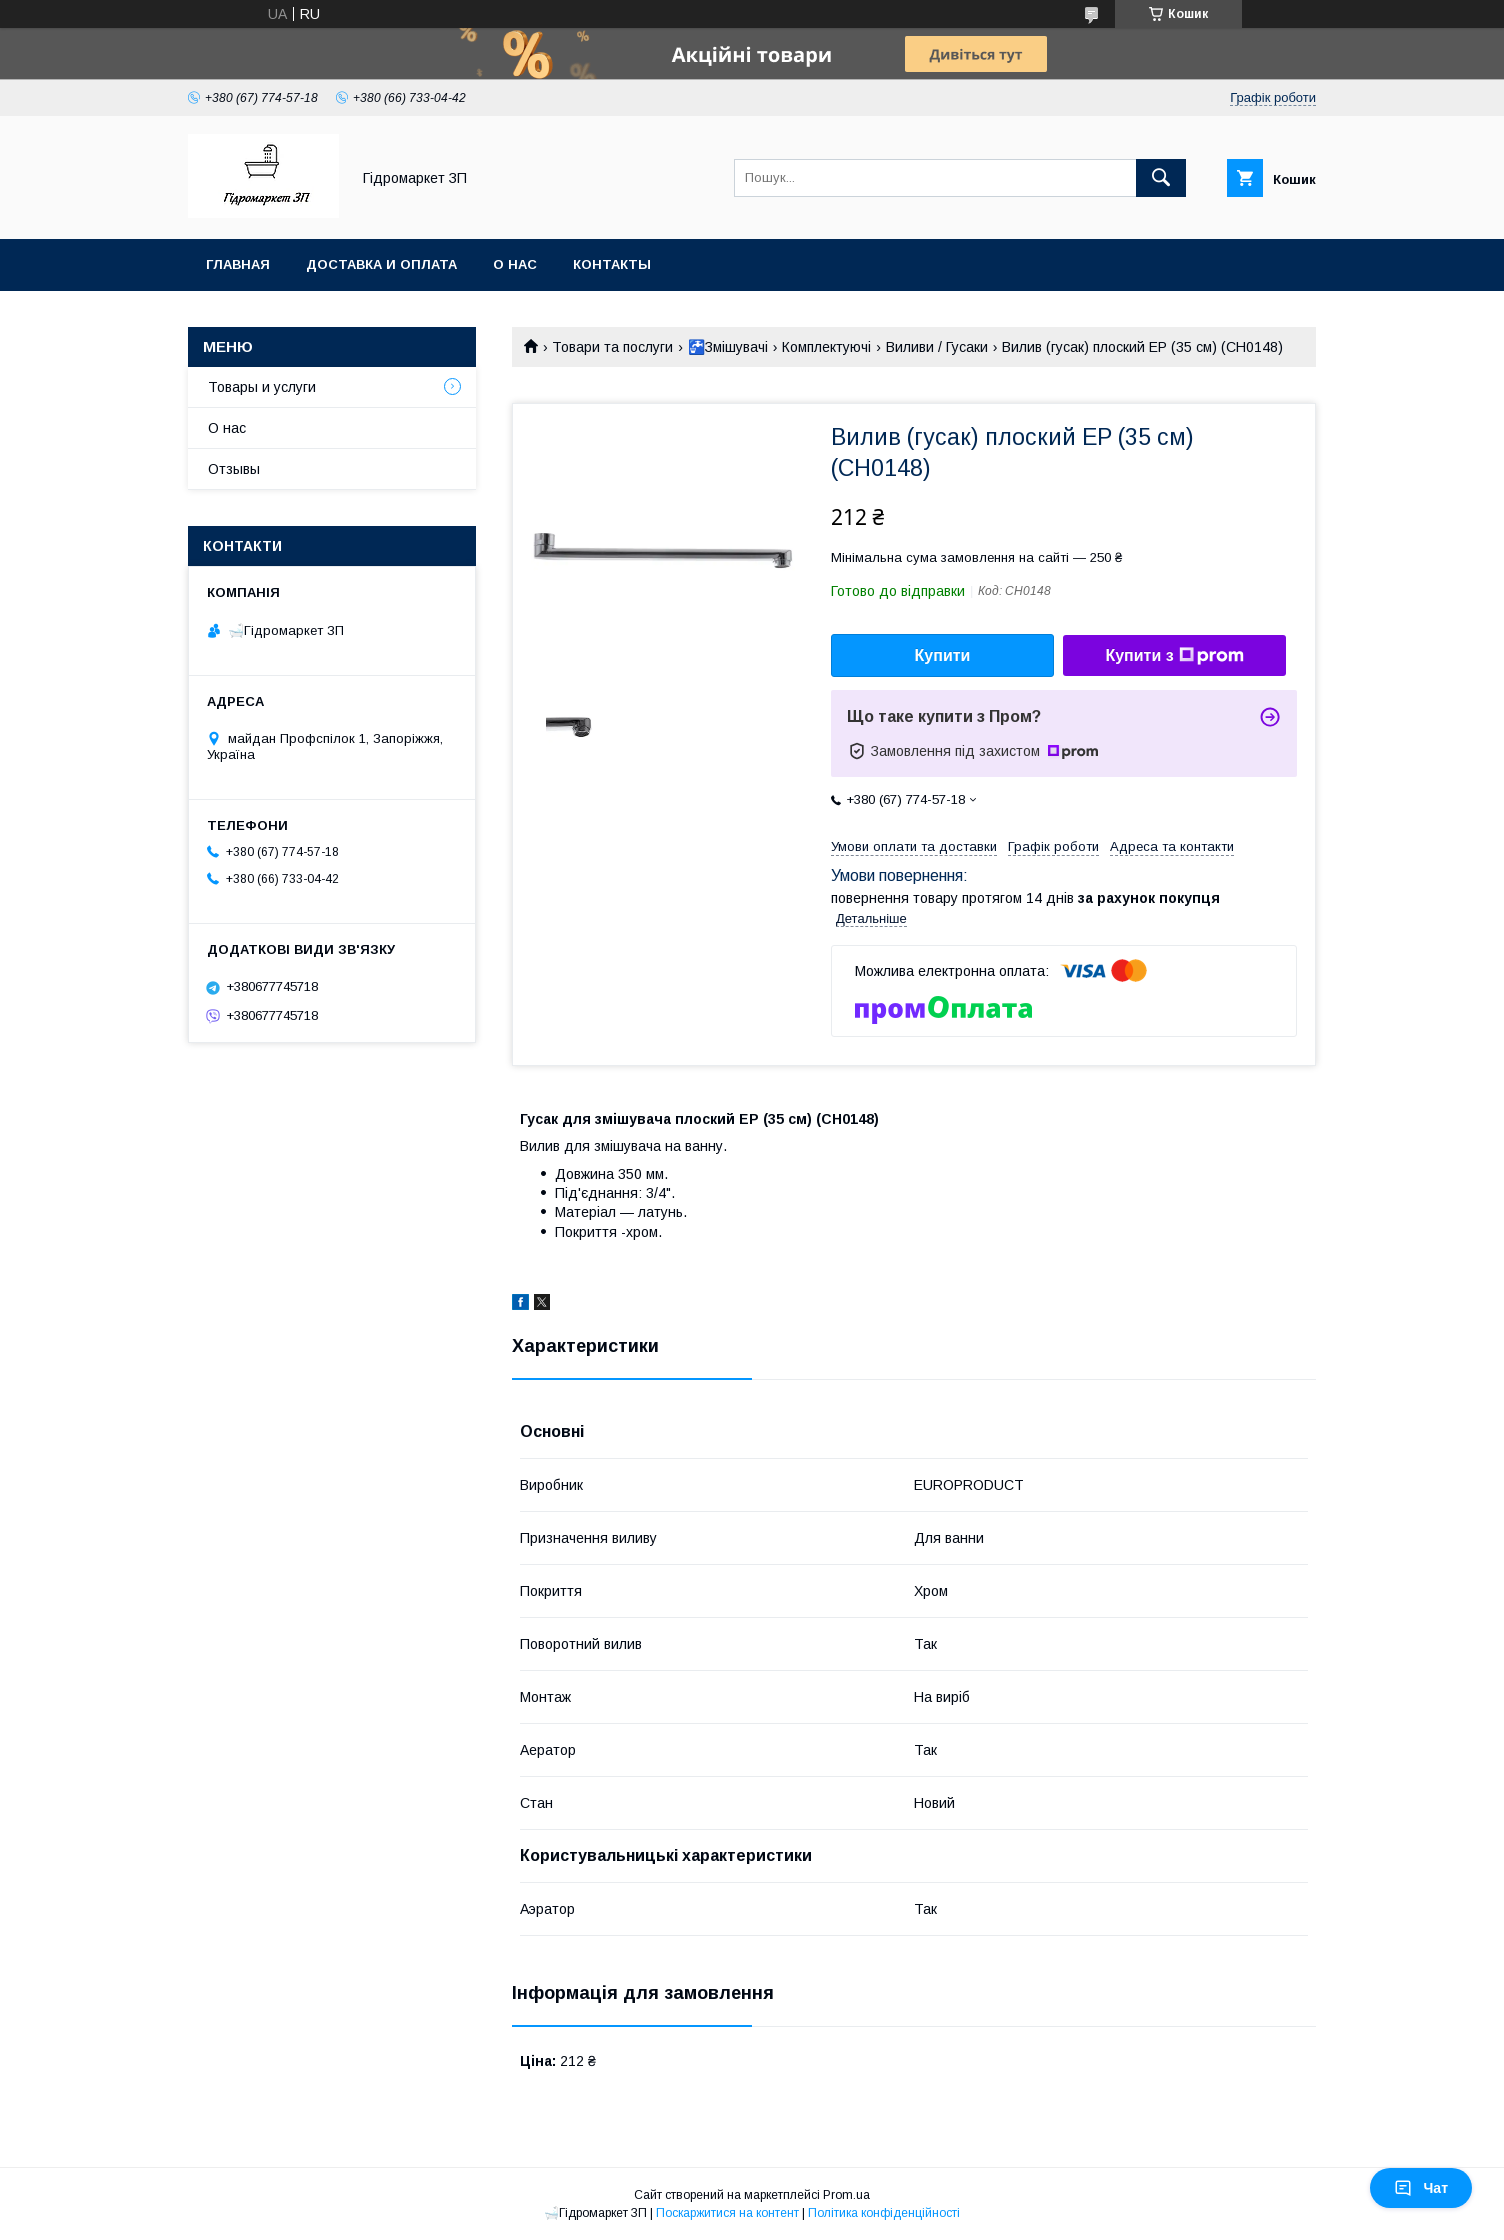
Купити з (1174, 656)
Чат (1421, 2188)
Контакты (612, 264)
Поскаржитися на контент (727, 2213)
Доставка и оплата (381, 264)
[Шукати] (1161, 178)
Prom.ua (846, 2195)
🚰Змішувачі (728, 347)
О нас (515, 264)
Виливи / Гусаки (937, 347)
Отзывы (234, 469)
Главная (238, 264)
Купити (943, 655)
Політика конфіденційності (884, 2213)
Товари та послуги (612, 347)
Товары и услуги (262, 387)
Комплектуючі (826, 347)
